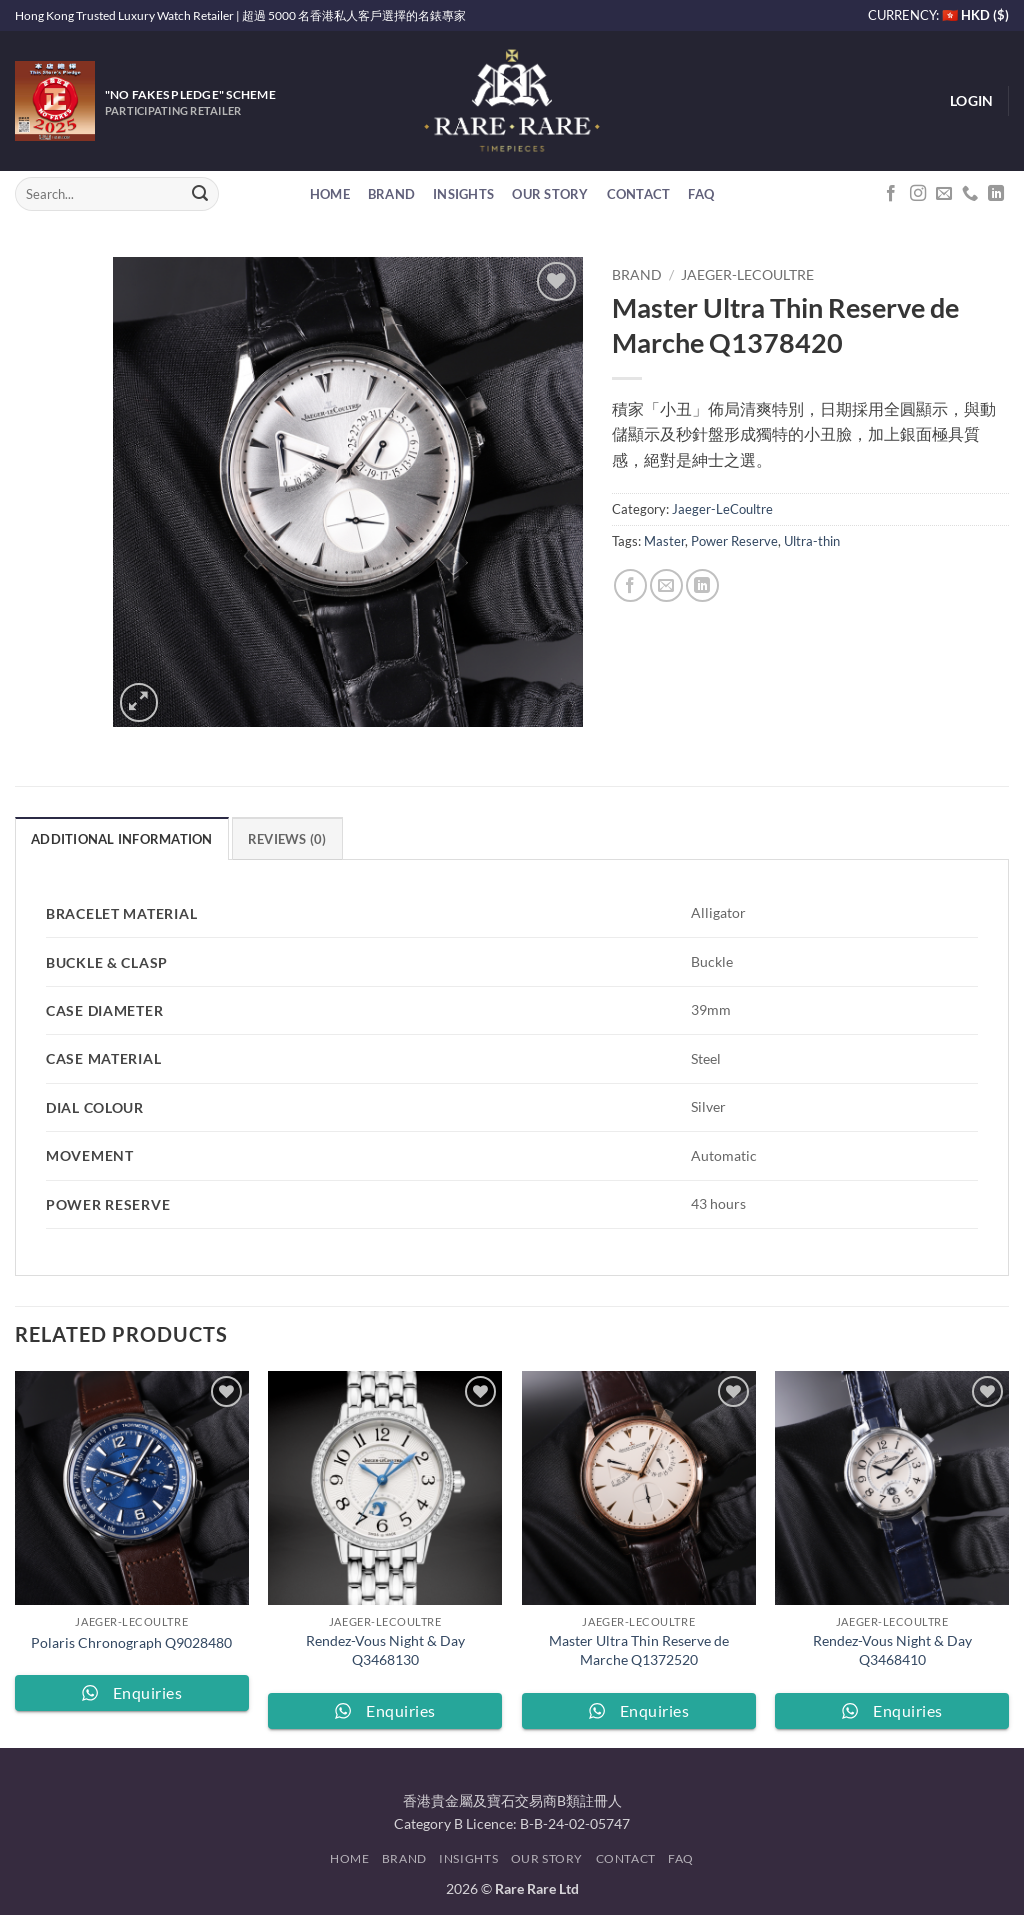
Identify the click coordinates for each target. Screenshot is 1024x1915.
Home (330, 194)
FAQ (701, 194)
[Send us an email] (944, 194)
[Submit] (200, 194)
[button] (971, 101)
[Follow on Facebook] (891, 194)
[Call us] (970, 194)
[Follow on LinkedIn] (996, 194)
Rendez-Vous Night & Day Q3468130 (385, 1650)
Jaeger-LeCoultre (747, 275)
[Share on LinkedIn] (702, 585)
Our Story (550, 194)
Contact (639, 194)
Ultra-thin (812, 541)
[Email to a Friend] (666, 585)
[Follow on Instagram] (918, 194)
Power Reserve (734, 541)
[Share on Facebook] (630, 585)
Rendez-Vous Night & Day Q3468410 (892, 1650)
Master (664, 541)
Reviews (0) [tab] (287, 839)
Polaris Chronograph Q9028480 (131, 1642)
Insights (463, 194)
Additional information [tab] (122, 839)
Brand (391, 194)
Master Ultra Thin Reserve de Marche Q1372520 (639, 1650)
